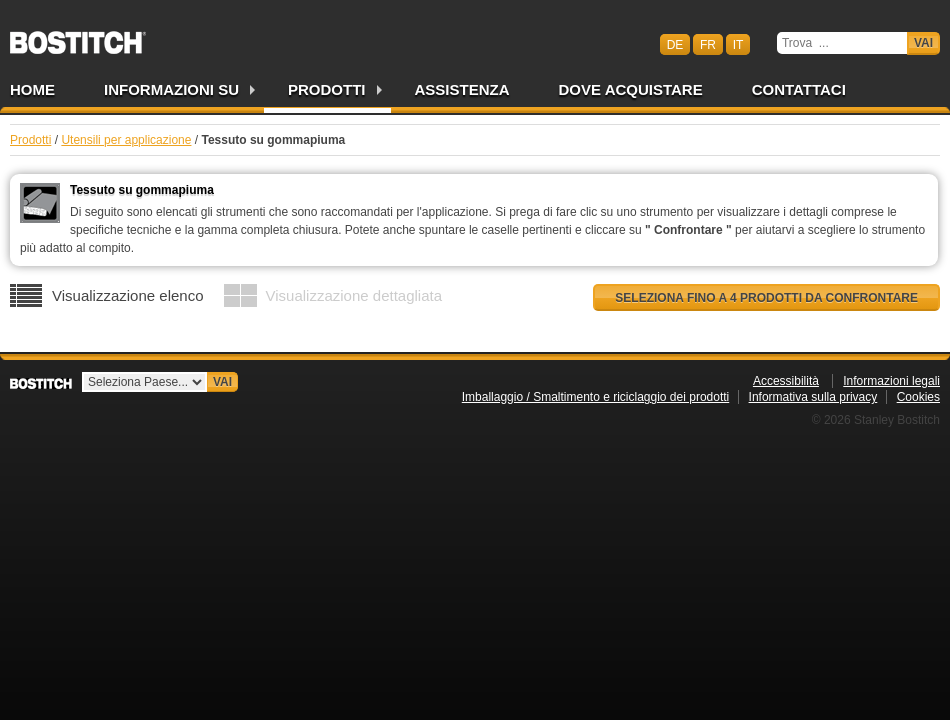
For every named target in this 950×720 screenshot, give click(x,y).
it (738, 44)
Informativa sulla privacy (813, 397)
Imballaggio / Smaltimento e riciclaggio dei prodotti (595, 397)
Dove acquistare (631, 89)
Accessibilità (786, 381)
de (675, 44)
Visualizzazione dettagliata (354, 295)
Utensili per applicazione (126, 140)
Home (32, 89)
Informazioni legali (891, 381)
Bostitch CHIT (78, 36)
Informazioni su (171, 89)
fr (708, 44)
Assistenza (462, 89)
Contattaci (799, 89)
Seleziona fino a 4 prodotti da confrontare (766, 298)
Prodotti (327, 89)
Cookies (918, 397)
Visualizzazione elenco (128, 295)
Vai (923, 43)
